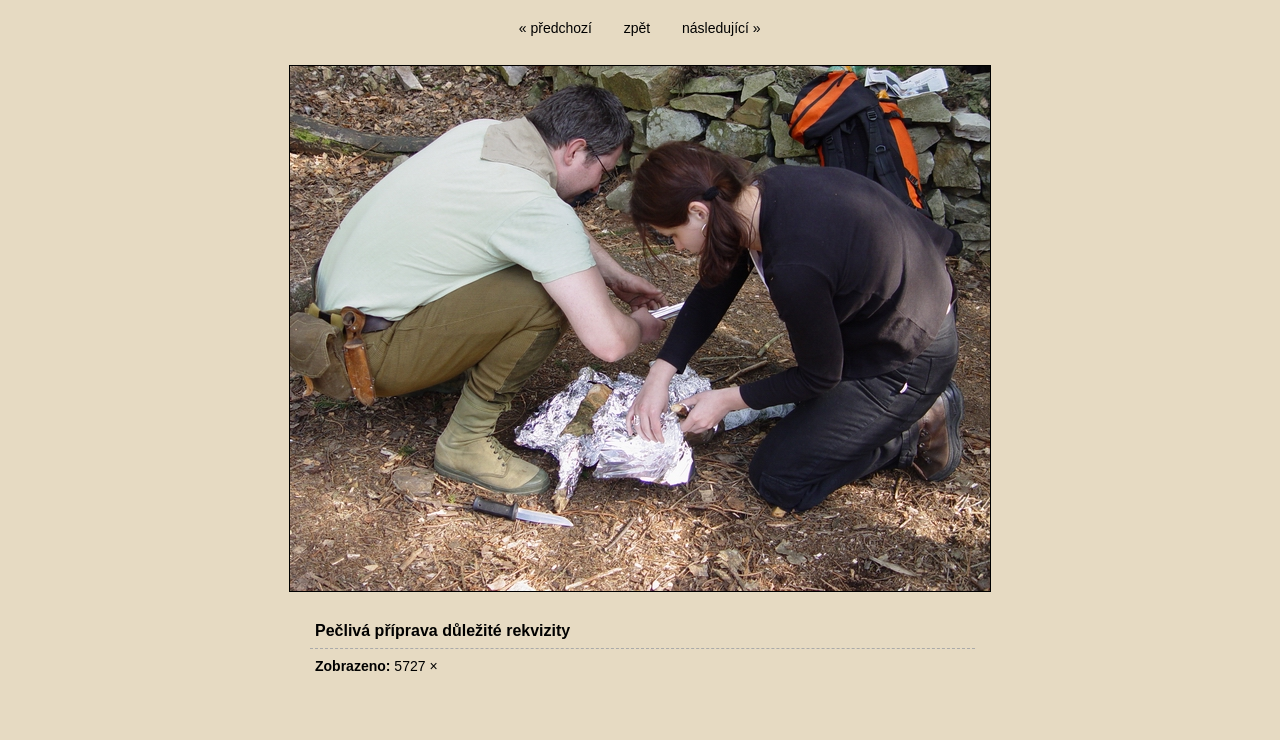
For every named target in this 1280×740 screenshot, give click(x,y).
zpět (637, 28)
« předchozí (555, 28)
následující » (721, 28)
